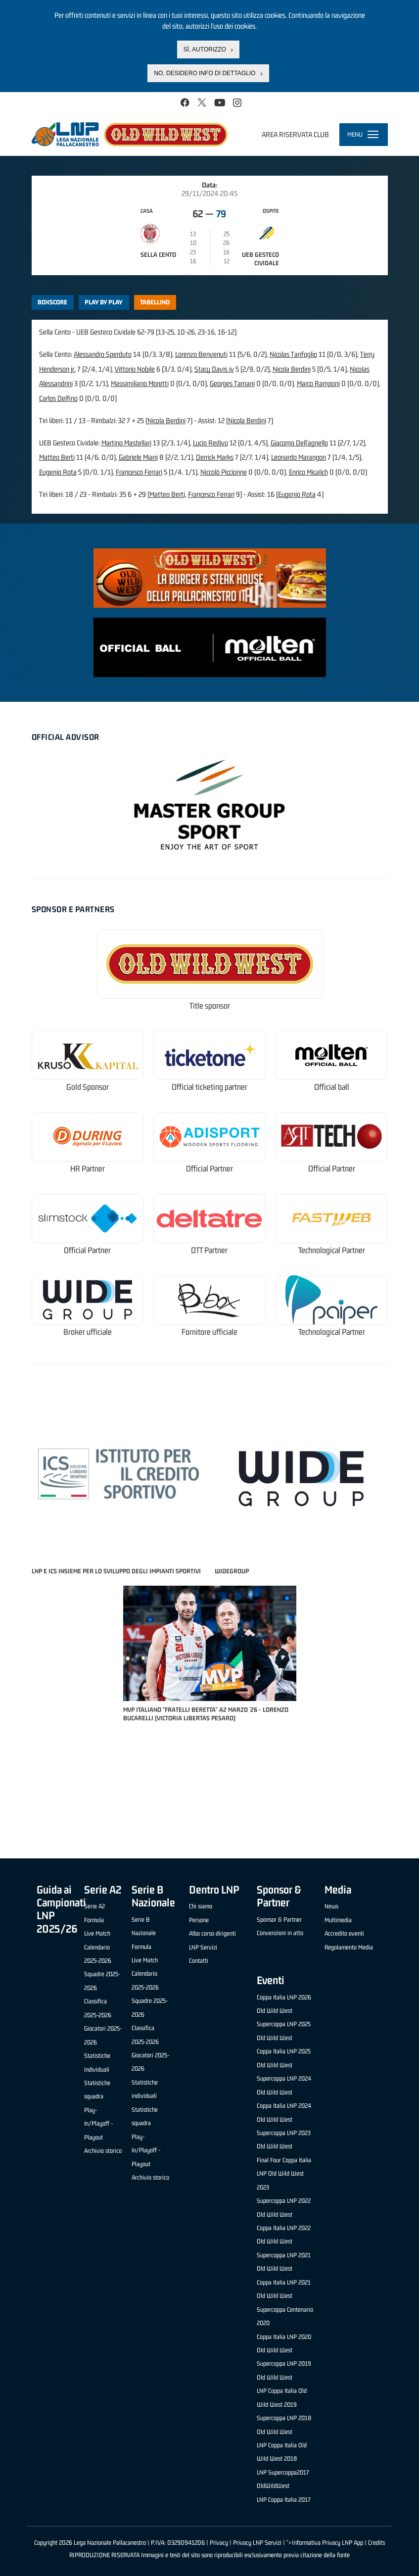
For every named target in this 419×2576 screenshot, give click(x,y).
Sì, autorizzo (205, 49)
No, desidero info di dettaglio (204, 73)
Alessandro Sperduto (103, 354)
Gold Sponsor (87, 1087)
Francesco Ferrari (139, 472)
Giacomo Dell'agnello (299, 442)
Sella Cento (158, 254)
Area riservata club (295, 134)
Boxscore (52, 302)
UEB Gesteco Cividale (260, 259)
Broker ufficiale (87, 1332)
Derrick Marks (214, 457)
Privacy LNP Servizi (257, 2542)
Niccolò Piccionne (223, 472)
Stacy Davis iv (214, 369)
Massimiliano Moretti (140, 383)
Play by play (104, 302)
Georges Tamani (232, 383)
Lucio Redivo (210, 442)
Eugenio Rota (58, 472)
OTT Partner (209, 1250)
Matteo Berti (57, 457)
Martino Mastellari (126, 442)
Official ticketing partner (209, 1087)
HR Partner (87, 1168)
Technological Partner (331, 1250)
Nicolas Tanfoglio (293, 354)
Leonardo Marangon (298, 457)
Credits (376, 2542)
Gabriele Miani (138, 457)
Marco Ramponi (318, 383)
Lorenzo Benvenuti (201, 354)
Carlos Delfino (58, 398)
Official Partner (209, 1168)
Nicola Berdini (292, 369)
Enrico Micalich (308, 472)
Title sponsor (209, 1006)
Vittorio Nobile (135, 369)
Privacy (219, 2542)
